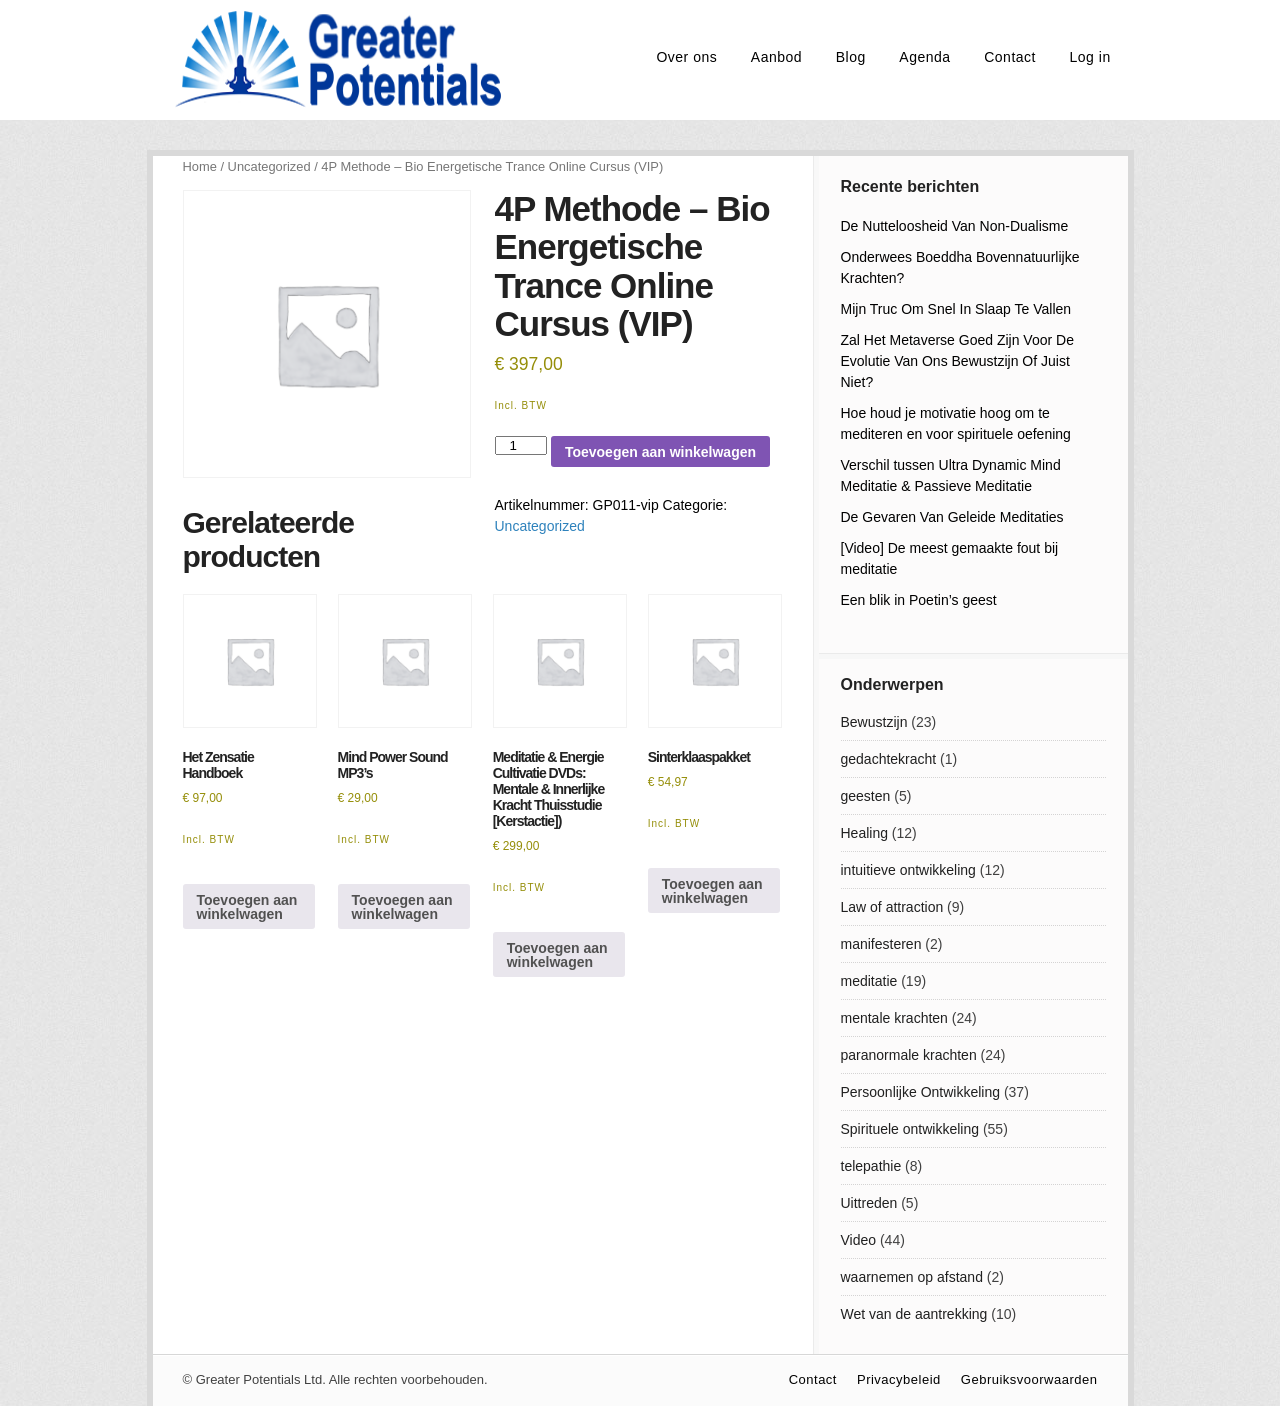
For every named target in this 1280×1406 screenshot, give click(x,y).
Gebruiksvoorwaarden (1029, 1379)
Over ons (686, 57)
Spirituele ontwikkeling (910, 1129)
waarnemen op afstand (912, 1277)
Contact (1010, 57)
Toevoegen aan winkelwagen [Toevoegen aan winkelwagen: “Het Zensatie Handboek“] (247, 907)
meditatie (869, 981)
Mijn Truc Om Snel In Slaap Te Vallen (956, 309)
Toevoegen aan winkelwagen (660, 452)
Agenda (924, 57)
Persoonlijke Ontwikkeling (921, 1092)
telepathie (871, 1166)
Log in (1090, 57)
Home (200, 166)
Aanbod (776, 57)
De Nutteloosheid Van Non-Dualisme (955, 226)
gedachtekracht (889, 759)
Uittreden (869, 1203)
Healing (864, 833)
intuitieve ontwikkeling (908, 870)
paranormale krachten (909, 1055)
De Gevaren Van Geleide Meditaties (952, 517)
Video (859, 1240)
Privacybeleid (899, 1379)
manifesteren (881, 944)
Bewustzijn (874, 722)
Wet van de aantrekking (914, 1314)
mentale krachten (894, 1018)
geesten (866, 796)
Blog (851, 57)
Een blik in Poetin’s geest (919, 600)
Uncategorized (269, 166)
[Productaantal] (521, 445)
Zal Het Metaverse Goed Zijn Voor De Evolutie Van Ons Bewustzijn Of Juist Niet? (957, 361)
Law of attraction (892, 907)
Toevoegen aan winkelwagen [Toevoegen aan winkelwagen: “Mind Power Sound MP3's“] (402, 907)
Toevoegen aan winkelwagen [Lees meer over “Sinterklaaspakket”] (712, 891)
